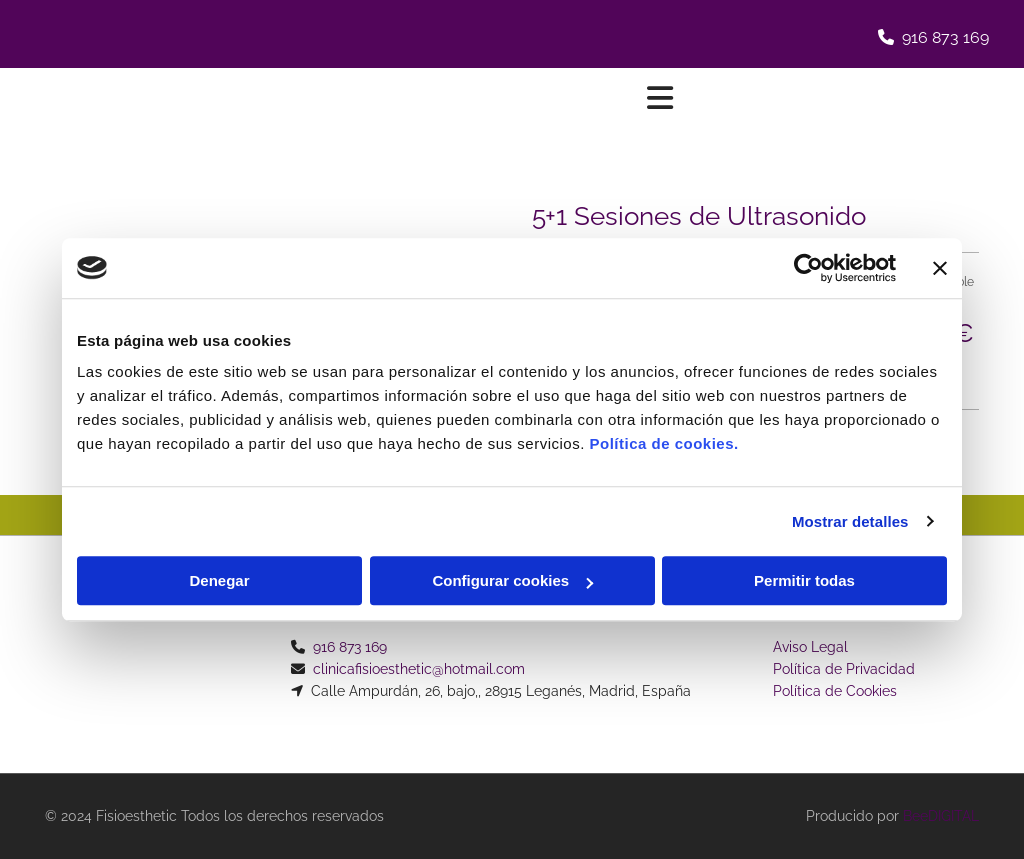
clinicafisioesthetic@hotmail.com (419, 669)
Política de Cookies (835, 691)
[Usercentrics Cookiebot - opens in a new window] (808, 268)
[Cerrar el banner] (940, 268)
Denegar (219, 580)
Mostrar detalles (850, 521)
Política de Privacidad (844, 669)
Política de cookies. (663, 443)
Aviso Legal (810, 647)
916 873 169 (945, 37)
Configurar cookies (512, 580)
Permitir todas (804, 580)
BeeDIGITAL (941, 816)
